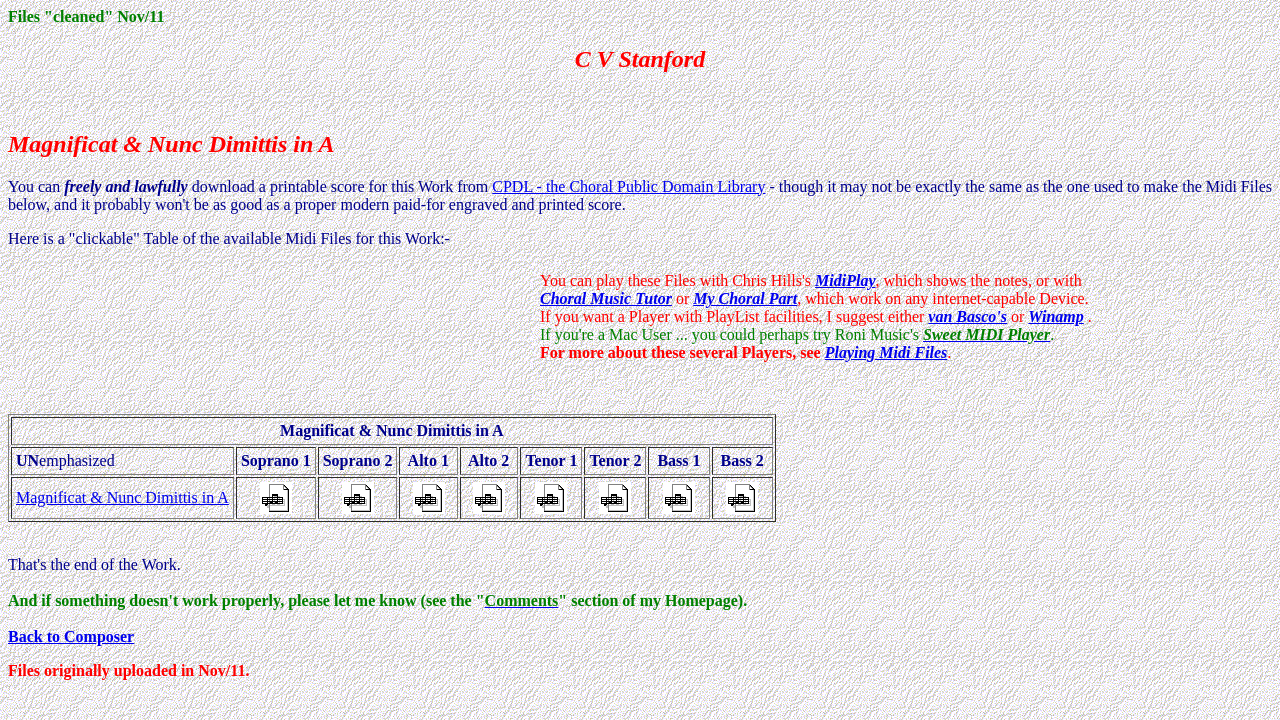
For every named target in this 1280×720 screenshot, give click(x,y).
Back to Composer (71, 636)
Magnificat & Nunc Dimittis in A (122, 497)
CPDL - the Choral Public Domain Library (628, 186)
